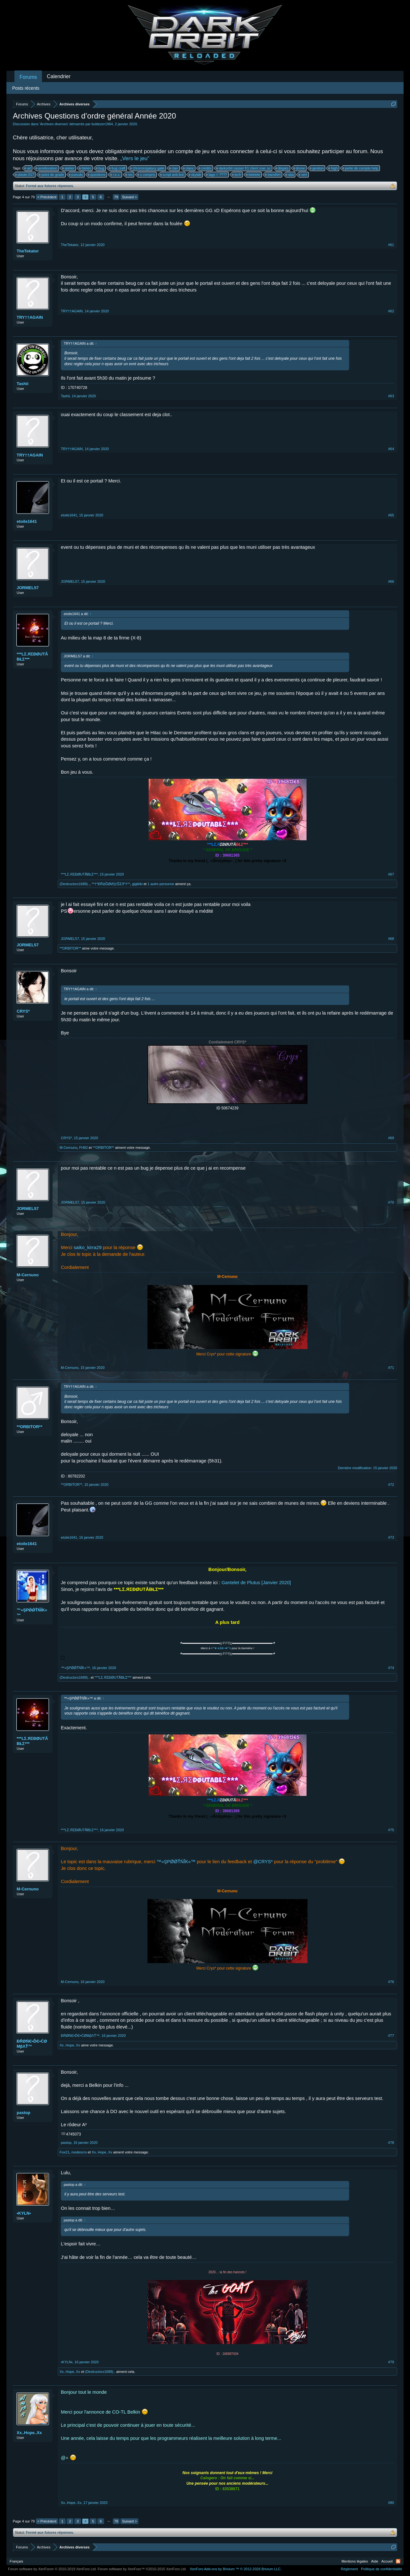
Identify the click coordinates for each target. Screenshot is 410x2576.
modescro (79, 2152)
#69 (391, 1138)
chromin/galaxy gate (147, 168)
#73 (391, 1537)
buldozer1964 (102, 124)
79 (116, 197)
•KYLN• (24, 2213)
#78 (391, 2142)
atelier (68, 168)
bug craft (117, 168)
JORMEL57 (28, 587)
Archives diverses (54, 124)
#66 (391, 581)
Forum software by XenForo (52, 2569)
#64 (391, 449)
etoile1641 (27, 521)
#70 (391, 1202)
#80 (391, 2503)
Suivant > (129, 197)
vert (303, 174)
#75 (391, 1830)
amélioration (46, 168)
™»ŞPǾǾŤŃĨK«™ (32, 1612)
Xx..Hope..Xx (70, 2045)
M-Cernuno (68, 1147)
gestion (317, 168)
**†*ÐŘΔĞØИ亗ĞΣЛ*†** (111, 884)
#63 (391, 396)
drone (299, 168)
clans (189, 168)
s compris (146, 174)
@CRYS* (263, 1861)
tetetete (253, 174)
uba (290, 174)
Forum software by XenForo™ (142, 2569)
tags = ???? (217, 174)
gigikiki (137, 884)
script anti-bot (172, 174)
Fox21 (65, 2152)
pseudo (76, 174)
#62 (391, 311)
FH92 (83, 1147)
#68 (391, 939)
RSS (398, 2561)
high (333, 168)
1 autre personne (160, 884)
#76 (391, 1982)
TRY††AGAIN (30, 317)
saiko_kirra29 (88, 1247)
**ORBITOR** (70, 948)
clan (174, 168)
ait (28, 168)
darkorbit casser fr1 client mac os (243, 168)
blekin (85, 168)
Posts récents (25, 88)
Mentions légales (354, 2561)
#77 (391, 2035)
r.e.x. (115, 174)
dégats (282, 168)
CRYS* (23, 1011)
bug (100, 168)
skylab (195, 174)
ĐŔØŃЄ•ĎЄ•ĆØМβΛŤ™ (32, 2044)
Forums (28, 77)
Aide (374, 2561)
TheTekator (28, 251)
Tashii (23, 383)
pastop (23, 2112)
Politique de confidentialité (381, 2569)
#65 (391, 515)
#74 (391, 1668)
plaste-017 (25, 174)
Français (16, 2561)
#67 (391, 874)
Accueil (387, 2561)
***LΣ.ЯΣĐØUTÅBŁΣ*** (32, 657)
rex (129, 174)
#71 (391, 1368)
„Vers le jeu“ (134, 158)
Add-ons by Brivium (236, 2569)
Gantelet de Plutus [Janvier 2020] (256, 1582)
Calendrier (58, 76)
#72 (391, 1484)
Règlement (349, 2569)
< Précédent (47, 197)
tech (237, 174)
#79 (391, 2362)
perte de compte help (360, 168)
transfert (273, 174)
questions (96, 174)
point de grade (51, 174)
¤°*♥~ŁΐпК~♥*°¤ (221, 1648)
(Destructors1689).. (75, 884)
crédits (205, 168)
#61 (391, 245)
